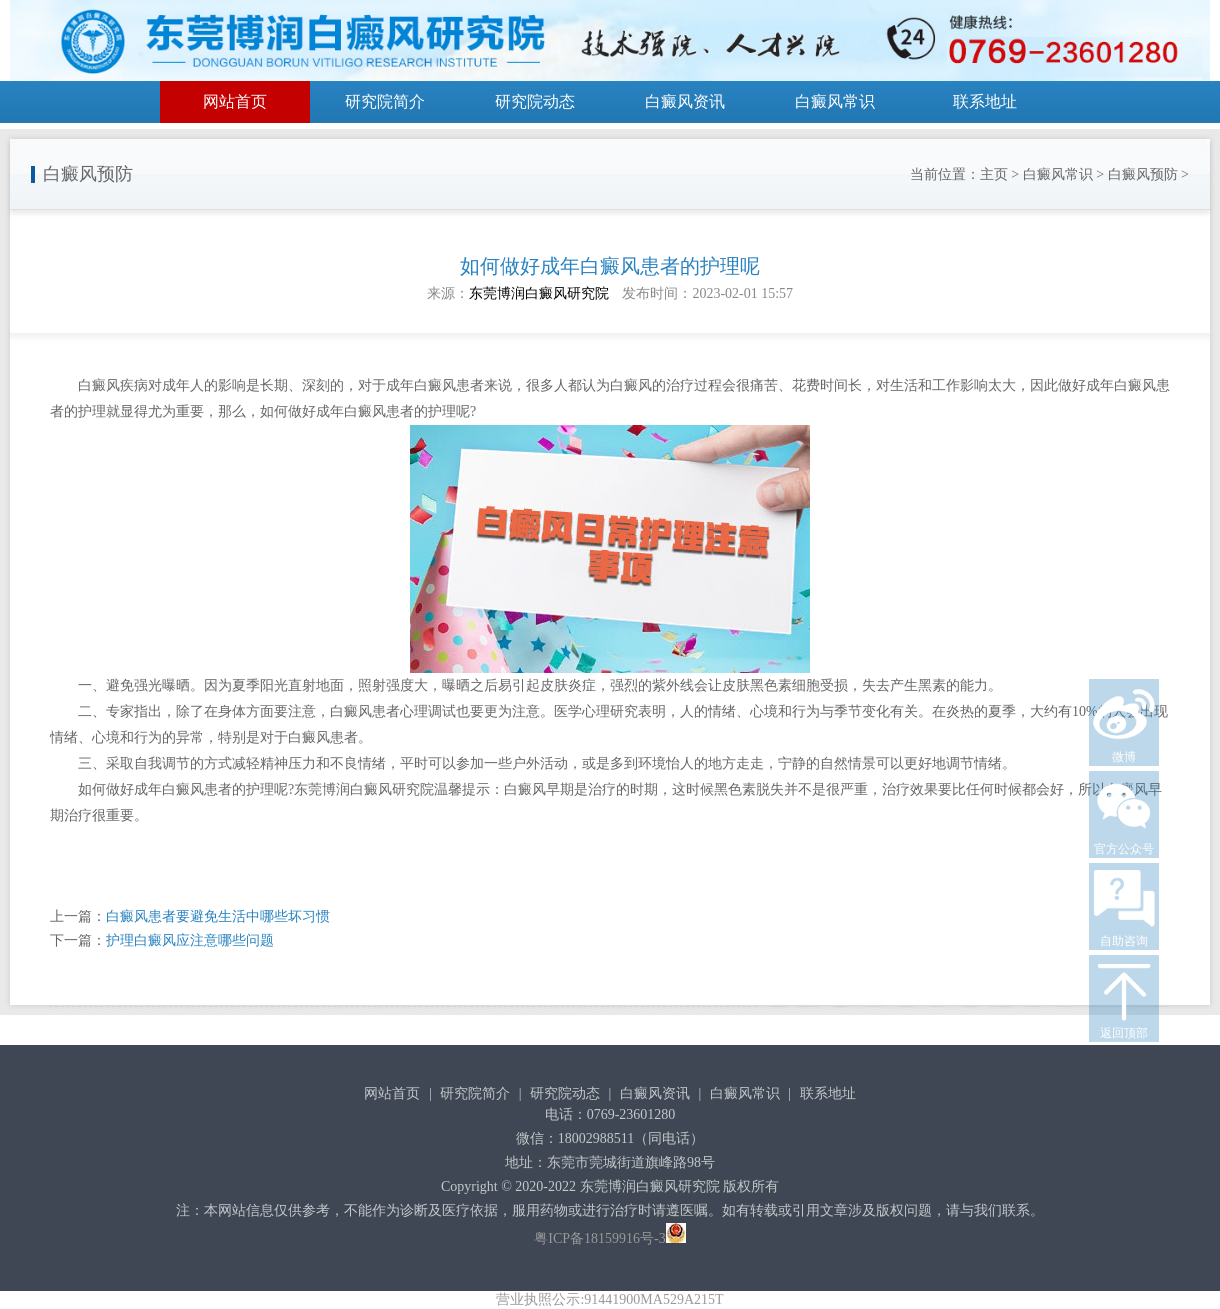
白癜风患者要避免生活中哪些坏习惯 (218, 916)
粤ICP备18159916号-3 (599, 1238)
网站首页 (235, 101)
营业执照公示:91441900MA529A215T (609, 1299)
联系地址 (985, 101)
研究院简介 (385, 101)
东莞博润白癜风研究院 (539, 293)
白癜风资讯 (685, 101)
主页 (994, 174)
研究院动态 (535, 101)
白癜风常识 (835, 101)
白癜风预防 (1143, 174)
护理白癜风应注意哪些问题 (190, 940)
